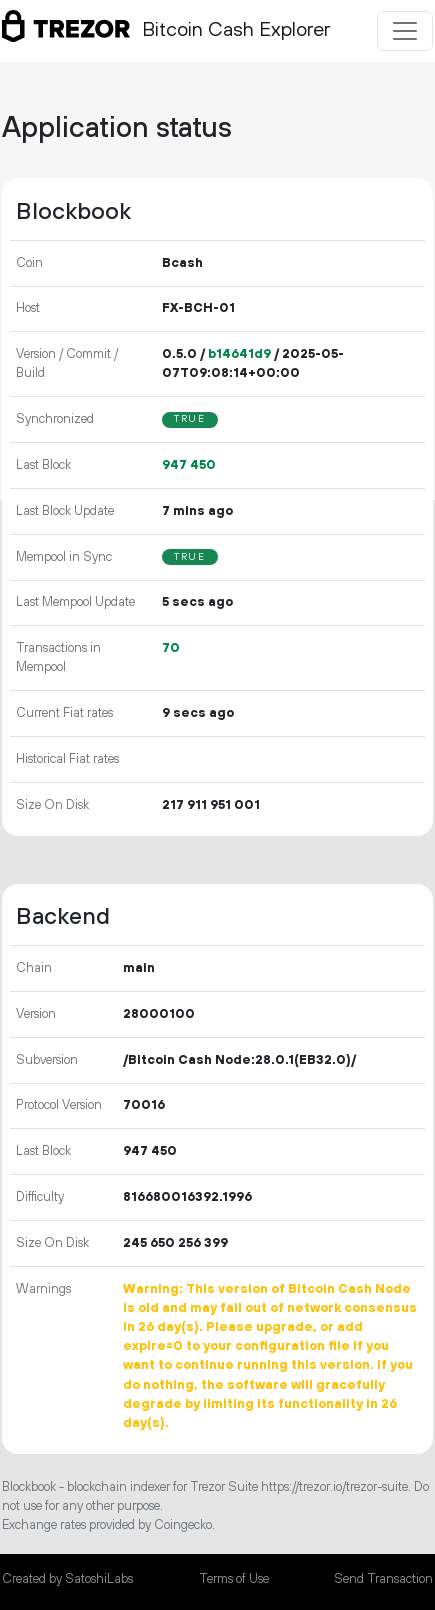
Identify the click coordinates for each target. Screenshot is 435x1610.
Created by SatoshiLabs (67, 1579)
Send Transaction (383, 1579)
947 (189, 465)
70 (171, 648)
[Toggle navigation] (405, 31)
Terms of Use (234, 1579)
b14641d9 (239, 354)
